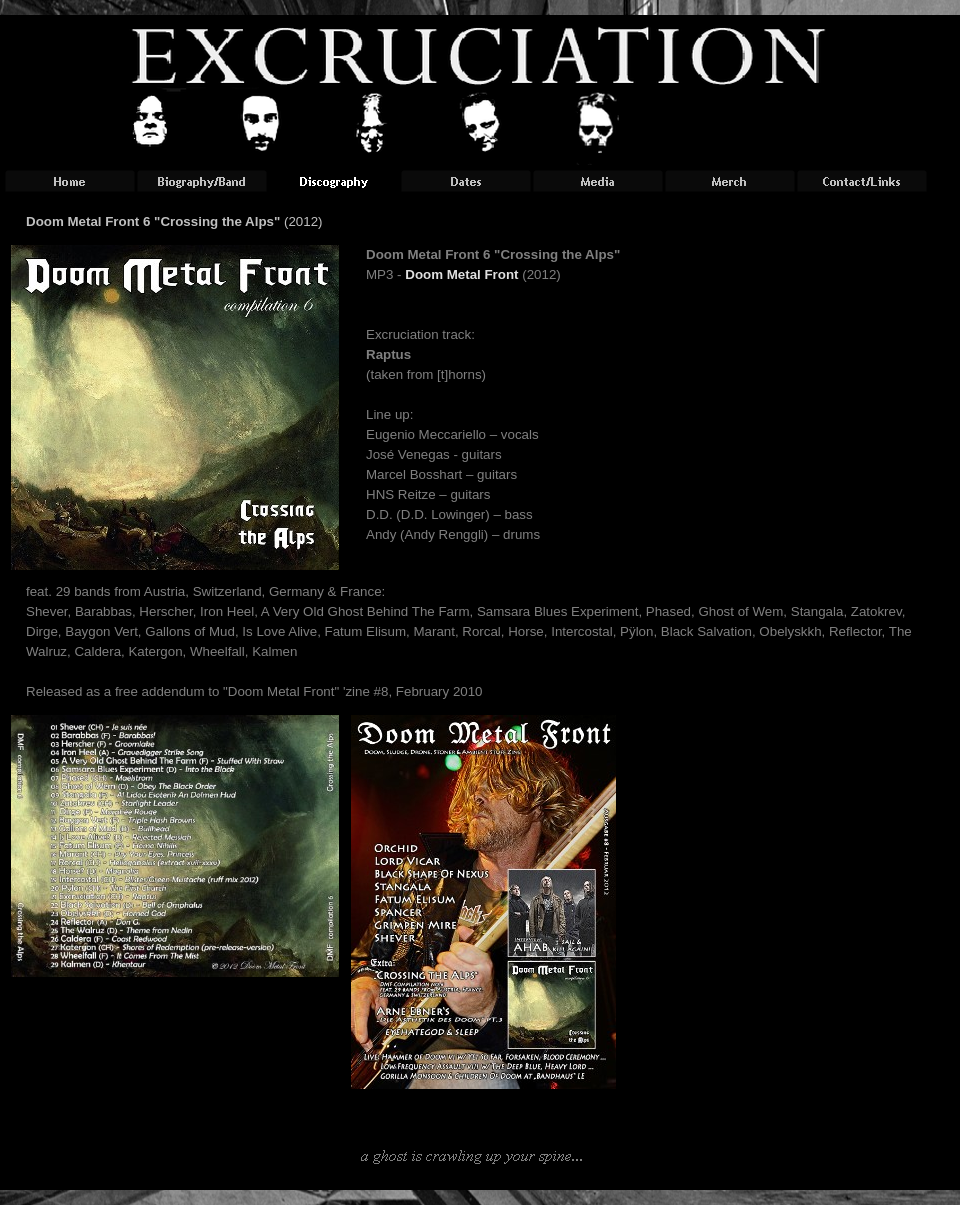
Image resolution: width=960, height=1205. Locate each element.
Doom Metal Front (461, 274)
